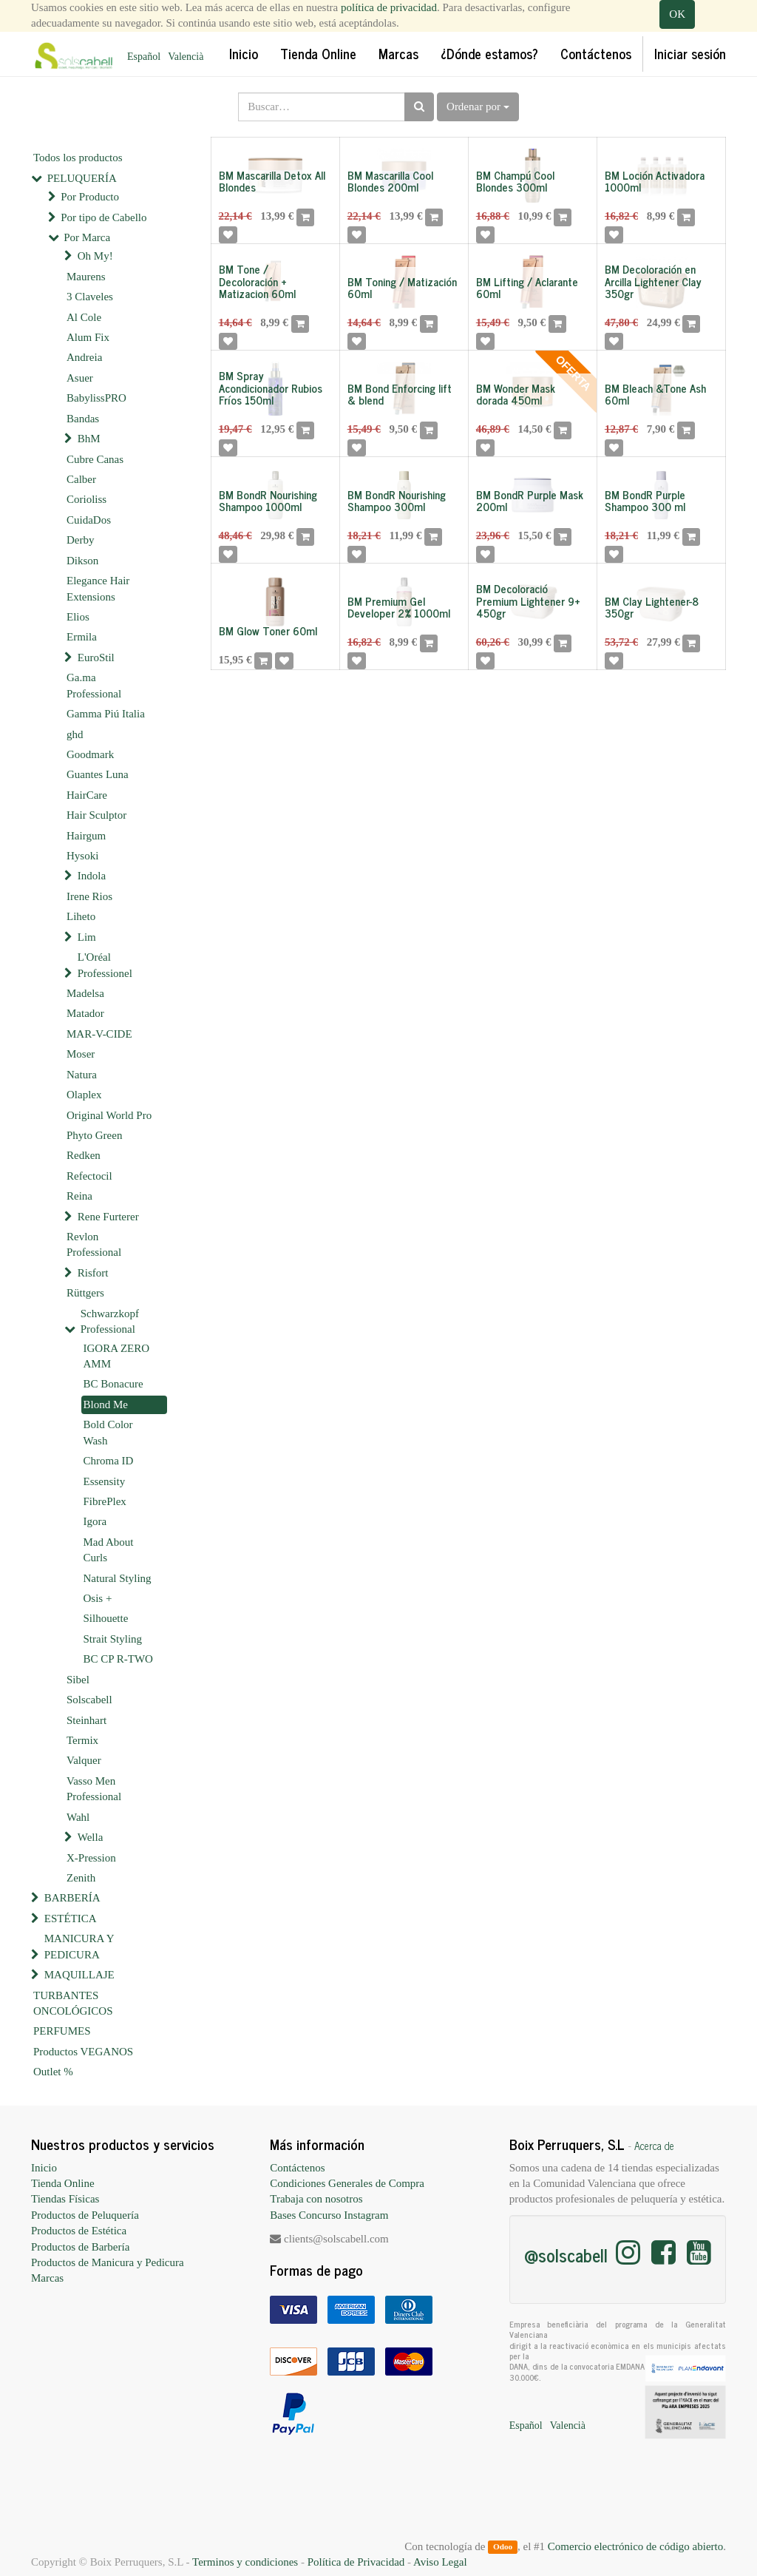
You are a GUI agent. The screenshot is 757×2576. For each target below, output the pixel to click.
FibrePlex (105, 1501)
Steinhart (86, 1720)
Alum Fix (88, 337)
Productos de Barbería (80, 2247)
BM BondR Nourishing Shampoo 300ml (396, 500)
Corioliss (86, 499)
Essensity (105, 1481)
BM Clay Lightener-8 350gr (652, 607)
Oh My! (95, 256)
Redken (84, 1155)
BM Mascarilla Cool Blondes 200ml (390, 181)
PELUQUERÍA (82, 178)
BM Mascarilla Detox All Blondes (272, 181)
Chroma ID (109, 1461)
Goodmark (90, 754)
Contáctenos (297, 2168)
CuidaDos (89, 520)
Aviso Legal (440, 2562)
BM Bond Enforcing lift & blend (399, 394)
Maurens (86, 277)
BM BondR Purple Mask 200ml (529, 500)
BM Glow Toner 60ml (268, 630)
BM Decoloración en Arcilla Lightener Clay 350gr (653, 281)
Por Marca (87, 237)
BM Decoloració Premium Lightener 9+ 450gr (528, 600)
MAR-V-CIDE (99, 1034)
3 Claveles (90, 296)
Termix (82, 1740)
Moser (81, 1054)
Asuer (80, 378)
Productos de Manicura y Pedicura (107, 2262)
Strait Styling (113, 1639)
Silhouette (106, 1618)
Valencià (185, 56)
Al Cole (84, 317)
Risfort (93, 1273)
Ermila (82, 637)
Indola (92, 876)
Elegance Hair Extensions (98, 588)
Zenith (81, 1878)
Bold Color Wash (108, 1432)
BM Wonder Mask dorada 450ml (515, 394)
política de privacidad (389, 7)
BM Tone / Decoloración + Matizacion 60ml (257, 281)
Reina (79, 1196)
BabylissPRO (96, 398)
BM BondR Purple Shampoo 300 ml (645, 500)
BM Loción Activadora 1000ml (655, 181)
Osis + (98, 1598)
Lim (87, 937)
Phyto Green (94, 1135)
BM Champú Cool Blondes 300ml (515, 181)
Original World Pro (109, 1115)
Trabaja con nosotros (316, 2199)
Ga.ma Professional (94, 685)
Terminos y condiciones (245, 2562)
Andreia (84, 357)
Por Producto (90, 197)
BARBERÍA (72, 1898)
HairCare (87, 795)
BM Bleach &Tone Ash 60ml (655, 394)
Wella (90, 1837)
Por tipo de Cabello (103, 217)
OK (677, 14)
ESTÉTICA (70, 1918)
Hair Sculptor (96, 815)
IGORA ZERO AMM (117, 1356)
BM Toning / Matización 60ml (402, 287)
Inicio (44, 2168)
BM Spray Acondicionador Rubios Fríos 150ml (270, 387)
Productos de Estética (78, 2231)
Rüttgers (85, 1293)
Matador (85, 1013)
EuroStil (96, 657)
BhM (89, 438)
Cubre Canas (95, 459)
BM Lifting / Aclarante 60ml (527, 287)
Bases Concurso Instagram (329, 2215)
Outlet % (53, 2072)
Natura (82, 1075)
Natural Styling (118, 1578)
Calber (81, 479)
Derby (81, 540)
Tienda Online (63, 2183)
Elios (78, 617)
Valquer (84, 1760)
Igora (95, 1521)
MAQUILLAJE (79, 1975)
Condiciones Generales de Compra (347, 2183)
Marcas (47, 2278)
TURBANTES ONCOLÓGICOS (73, 2003)
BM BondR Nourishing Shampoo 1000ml (268, 500)
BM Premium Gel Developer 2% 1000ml (398, 607)
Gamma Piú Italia (106, 714)
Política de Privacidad (356, 2562)
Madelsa (85, 993)
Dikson (82, 561)
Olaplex (84, 1095)
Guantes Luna (98, 774)
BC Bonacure (113, 1384)
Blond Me (106, 1404)
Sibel (78, 1680)
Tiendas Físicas (65, 2199)
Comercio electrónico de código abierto (635, 2546)
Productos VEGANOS (83, 2052)
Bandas (83, 419)
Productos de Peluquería (85, 2215)
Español (143, 56)
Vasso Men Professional (94, 1788)
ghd (75, 734)
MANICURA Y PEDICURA (79, 1946)
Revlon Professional (94, 1244)
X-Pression (91, 1858)
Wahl (78, 1817)
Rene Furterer (108, 1217)
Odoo (502, 2547)
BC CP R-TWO (118, 1659)
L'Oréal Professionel (105, 964)
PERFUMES (62, 2031)
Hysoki (82, 856)
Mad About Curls (109, 1549)
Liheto (81, 916)
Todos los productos (78, 157)
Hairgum (86, 836)
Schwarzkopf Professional (110, 1321)
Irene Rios (89, 896)
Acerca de (654, 2145)
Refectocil (89, 1176)
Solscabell (89, 1699)
